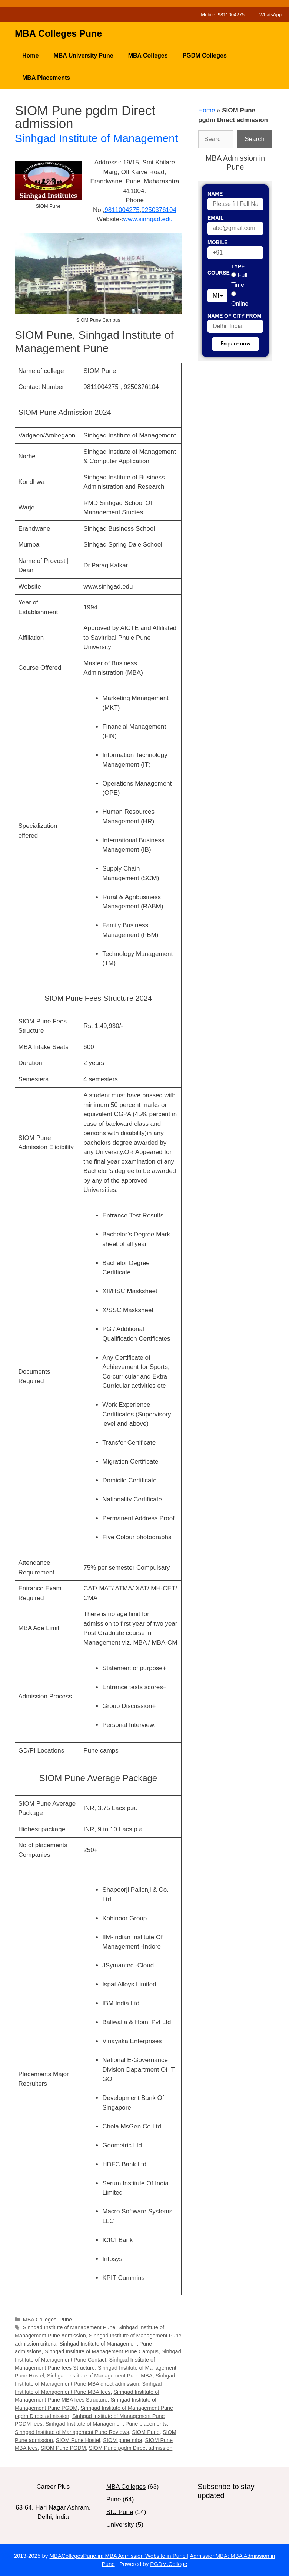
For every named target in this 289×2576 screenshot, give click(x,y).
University (120, 2524)
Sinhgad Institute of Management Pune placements (106, 2424)
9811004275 (122, 209)
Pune (65, 2320)
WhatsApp (270, 14)
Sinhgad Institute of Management (96, 138)
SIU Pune (119, 2512)
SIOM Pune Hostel (78, 2440)
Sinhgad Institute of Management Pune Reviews (72, 2432)
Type (238, 266)
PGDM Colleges (205, 55)
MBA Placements (46, 78)
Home (30, 55)
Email (215, 218)
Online (239, 304)
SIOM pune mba (122, 2440)
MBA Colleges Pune (58, 33)
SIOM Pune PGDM (63, 2448)
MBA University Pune (83, 55)
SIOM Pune (146, 2432)
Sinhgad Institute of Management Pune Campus (101, 2351)
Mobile (217, 242)
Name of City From (234, 316)
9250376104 (158, 209)
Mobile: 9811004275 (223, 14)
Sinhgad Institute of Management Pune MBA (100, 2376)
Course (218, 273)
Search (255, 138)
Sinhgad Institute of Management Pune (69, 2327)
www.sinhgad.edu (148, 219)
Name (215, 194)
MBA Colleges (148, 55)
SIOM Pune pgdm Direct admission (130, 2448)
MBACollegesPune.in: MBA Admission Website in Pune (118, 2556)
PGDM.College (168, 2564)
